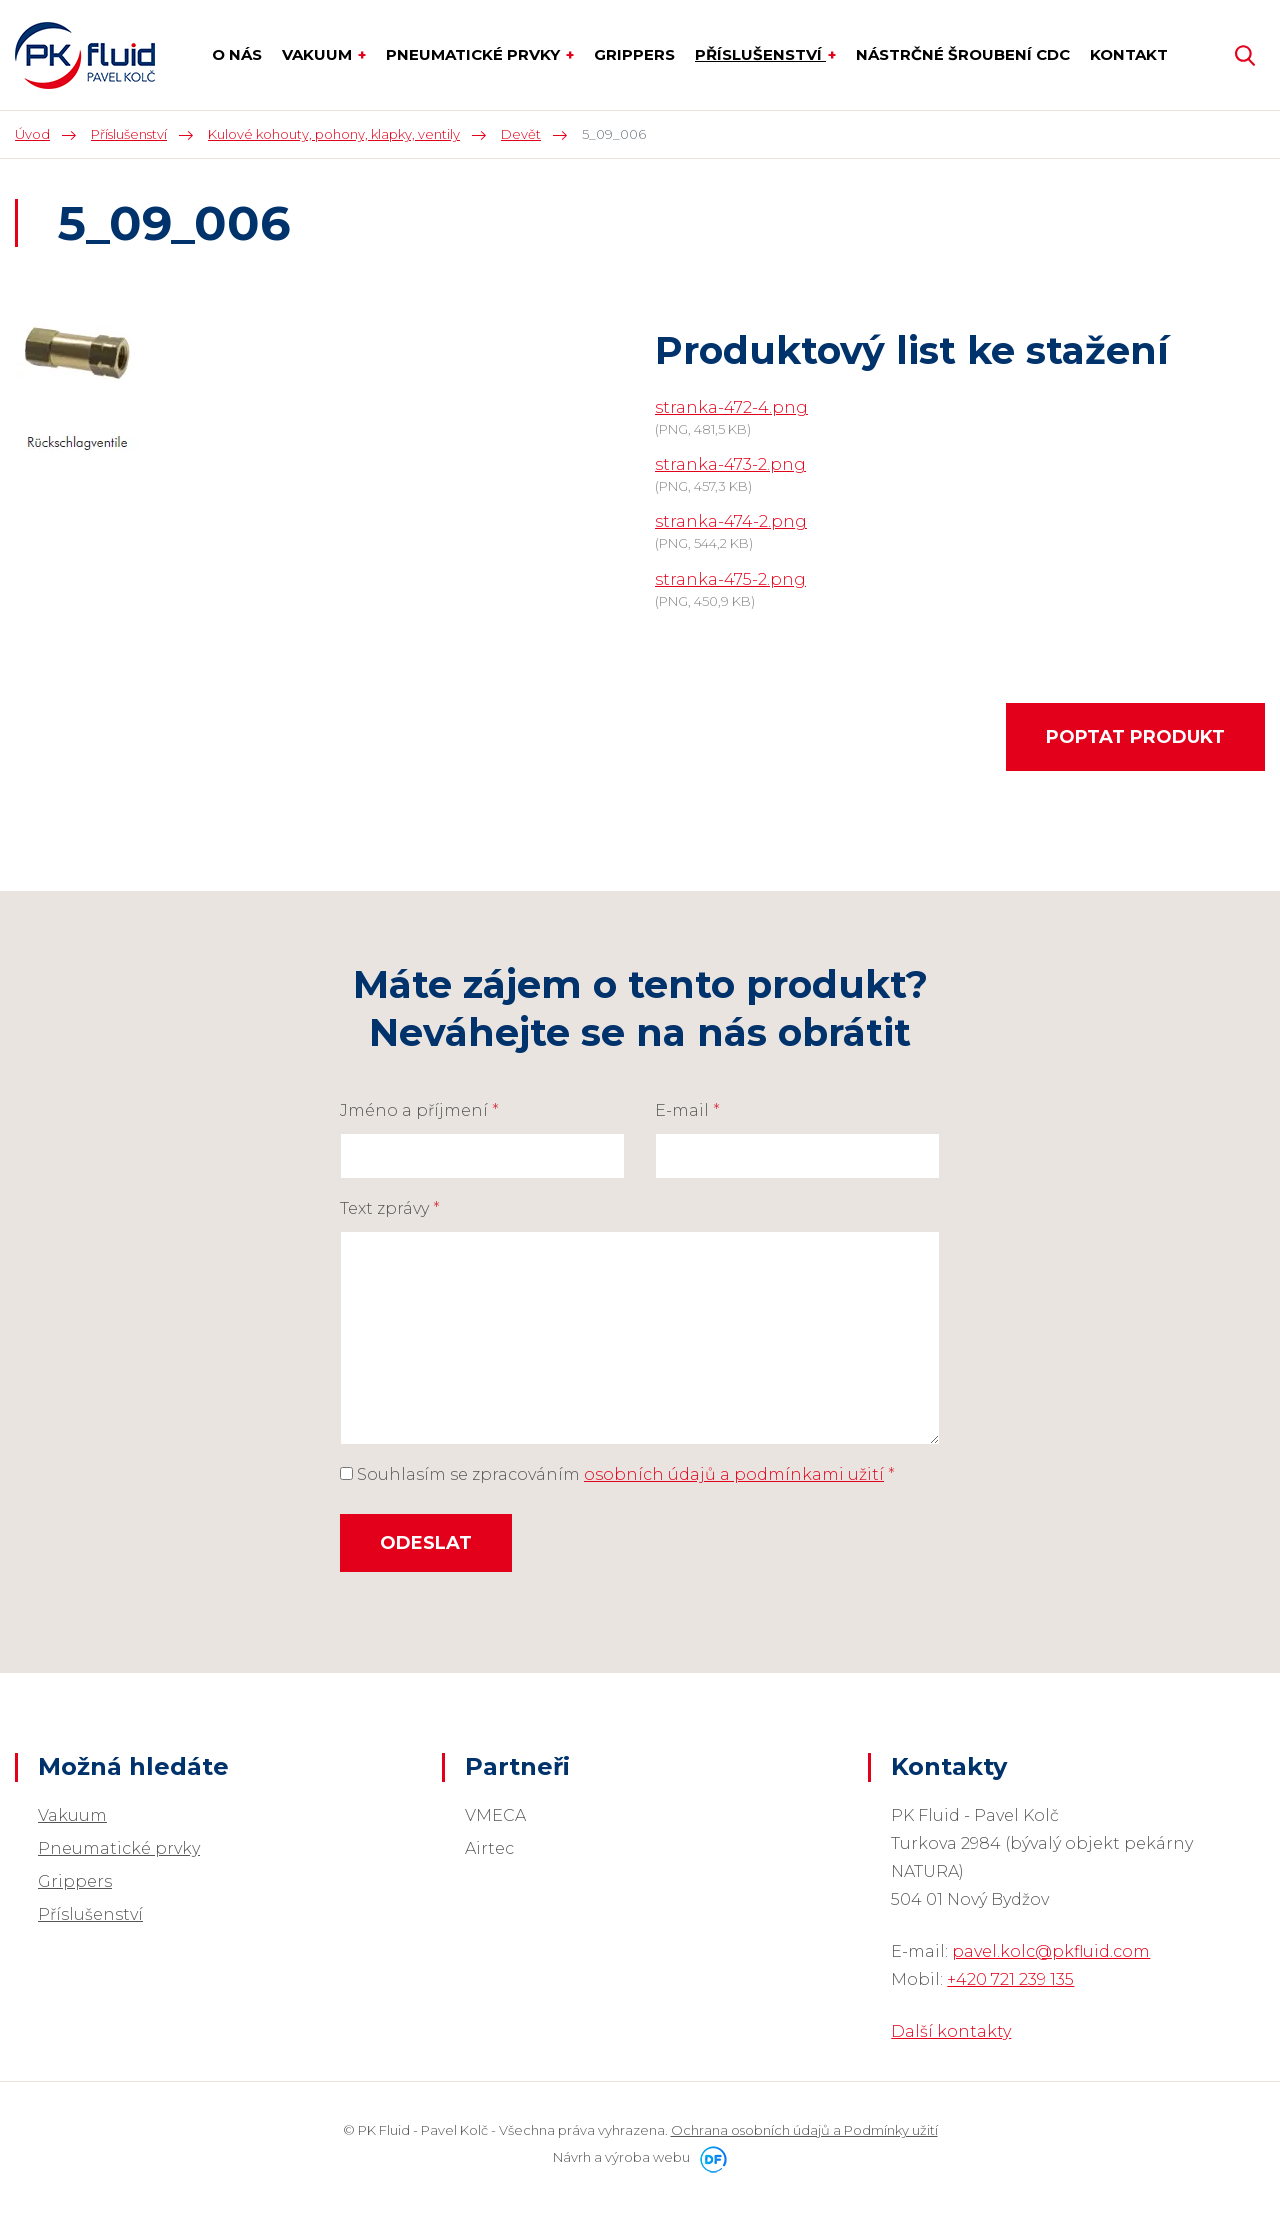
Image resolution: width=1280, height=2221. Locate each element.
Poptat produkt (1135, 737)
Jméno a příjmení (419, 1110)
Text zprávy (390, 1208)
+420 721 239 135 (1010, 1979)
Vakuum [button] (319, 54)
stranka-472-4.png (731, 407)
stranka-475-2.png (730, 579)
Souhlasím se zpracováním (617, 1474)
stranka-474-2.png (731, 521)
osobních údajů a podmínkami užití (734, 1474)
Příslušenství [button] (760, 54)
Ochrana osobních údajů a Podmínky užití (804, 2130)
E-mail (687, 1110)
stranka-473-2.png (730, 464)
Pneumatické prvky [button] (475, 54)
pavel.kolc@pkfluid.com (1051, 1951)
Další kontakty (951, 2031)
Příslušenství (90, 1914)
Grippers (75, 1881)
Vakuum (72, 1815)
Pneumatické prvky (119, 1848)
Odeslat (426, 1543)
